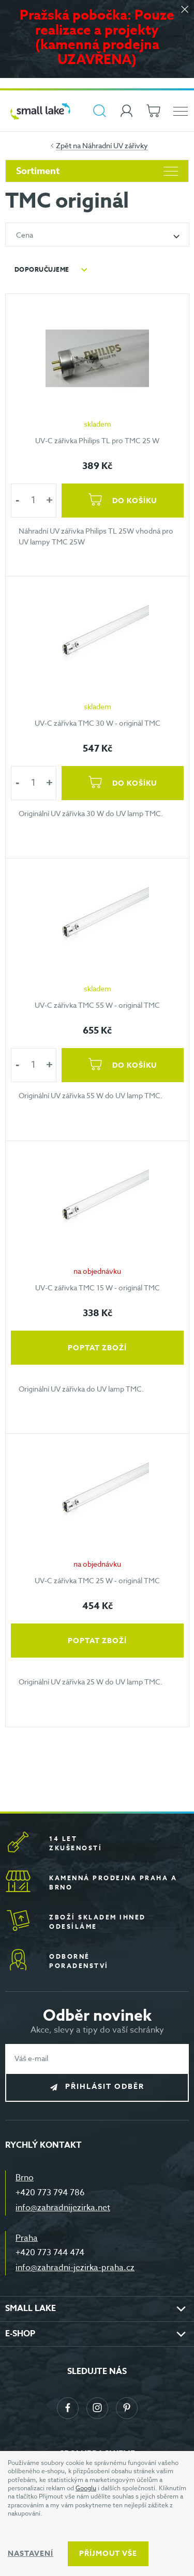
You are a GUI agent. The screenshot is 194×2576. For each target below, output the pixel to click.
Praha (27, 2238)
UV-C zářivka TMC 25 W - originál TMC (97, 1580)
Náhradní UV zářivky (115, 145)
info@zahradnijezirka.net (63, 2208)
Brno (25, 2178)
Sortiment (97, 171)
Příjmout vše (108, 2553)
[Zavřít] (185, 10)
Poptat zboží (97, 1347)
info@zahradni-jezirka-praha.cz (75, 2267)
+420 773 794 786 (50, 2193)
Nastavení (30, 2553)
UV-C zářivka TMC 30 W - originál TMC (97, 722)
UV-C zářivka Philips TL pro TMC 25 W (97, 440)
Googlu (86, 2488)
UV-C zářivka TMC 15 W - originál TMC (97, 1287)
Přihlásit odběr (104, 2086)
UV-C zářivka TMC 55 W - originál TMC (97, 1005)
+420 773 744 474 (50, 2252)
